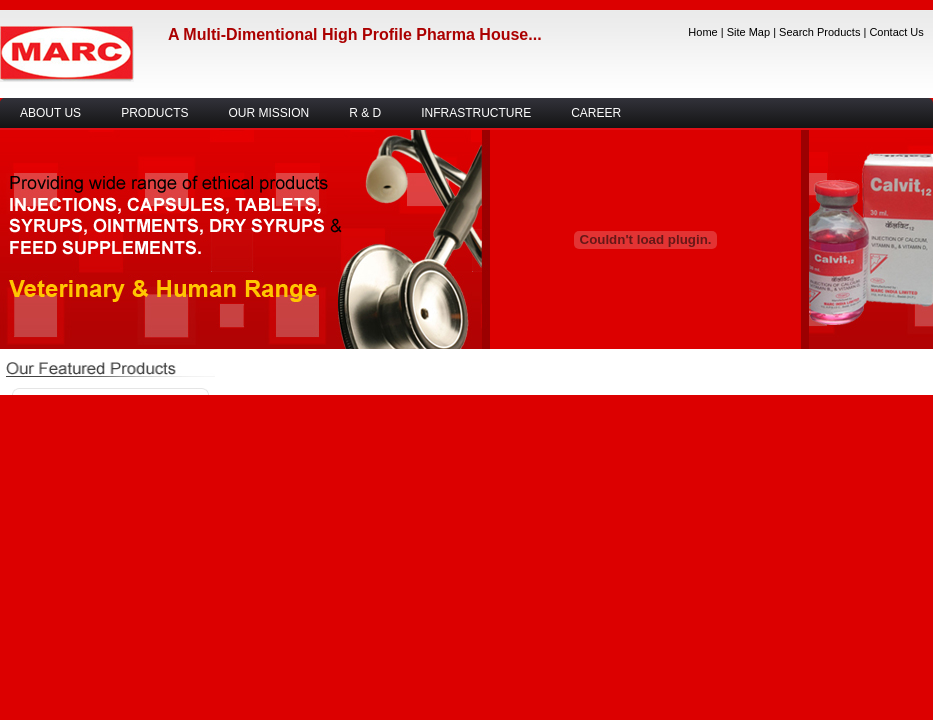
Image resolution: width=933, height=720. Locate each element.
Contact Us (896, 32)
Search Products (819, 32)
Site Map (748, 32)
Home (702, 32)
